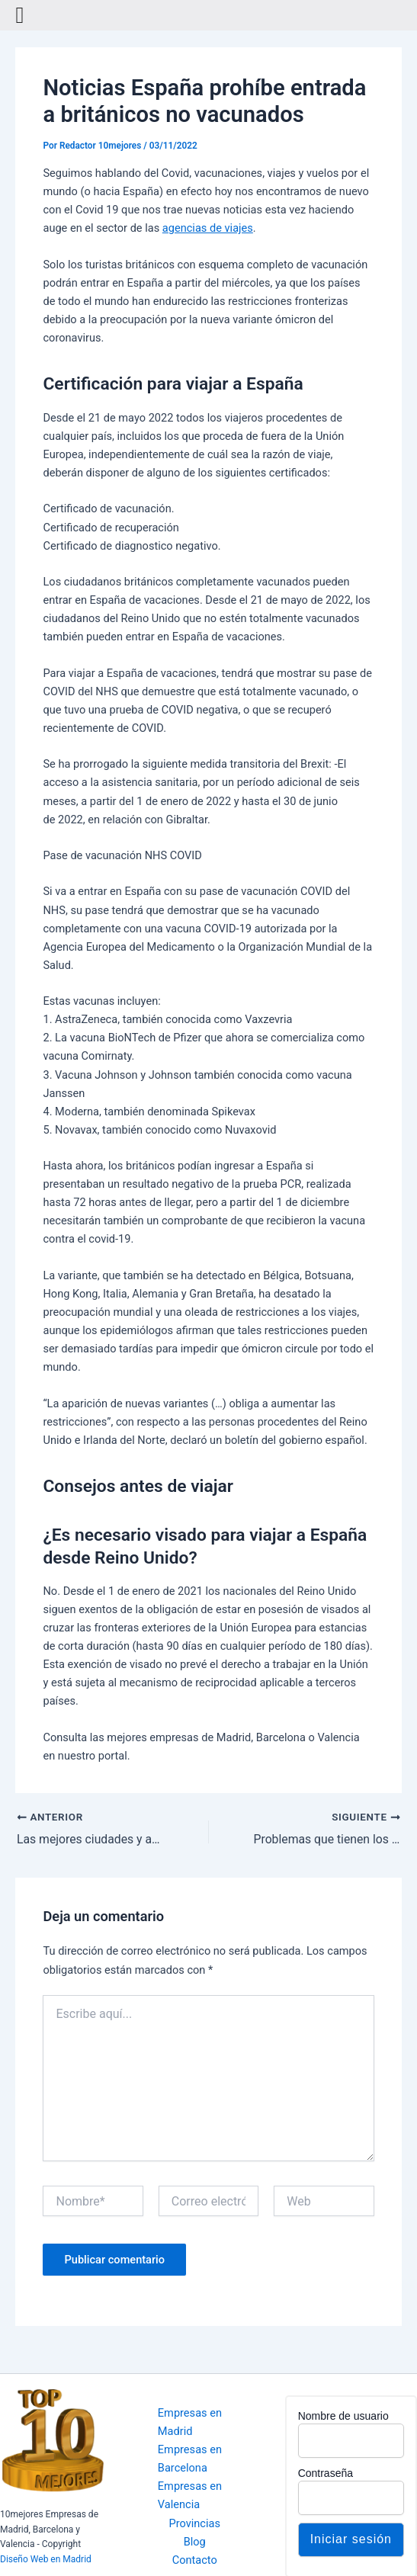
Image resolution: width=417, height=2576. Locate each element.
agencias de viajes (207, 228)
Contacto (194, 2560)
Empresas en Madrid (190, 2422)
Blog (195, 2542)
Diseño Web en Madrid (45, 2559)
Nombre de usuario (343, 2416)
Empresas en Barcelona (190, 2459)
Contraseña (325, 2473)
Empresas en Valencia (190, 2495)
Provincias (194, 2523)
